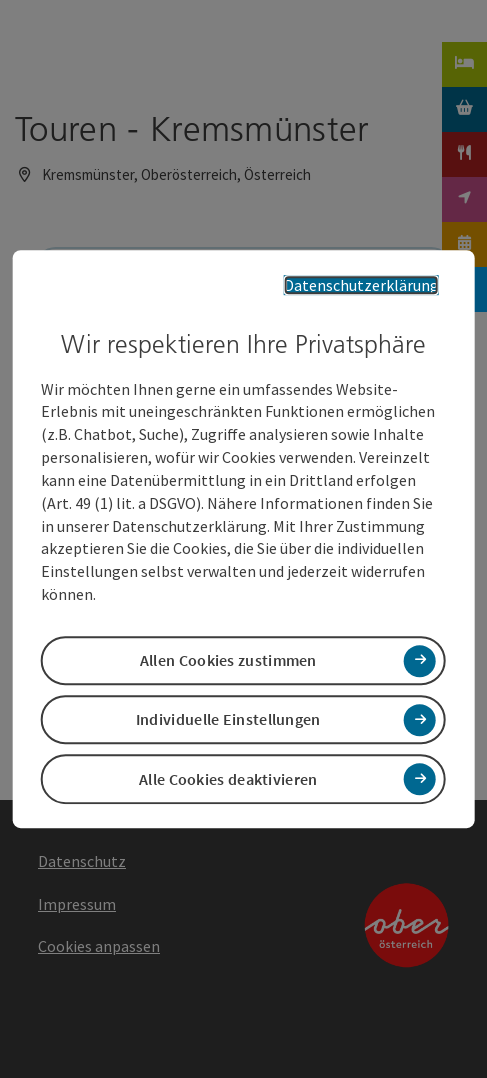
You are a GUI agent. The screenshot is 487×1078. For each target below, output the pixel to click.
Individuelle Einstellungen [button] (228, 720)
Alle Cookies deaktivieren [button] (228, 779)
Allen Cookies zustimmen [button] (228, 660)
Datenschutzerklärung (361, 285)
